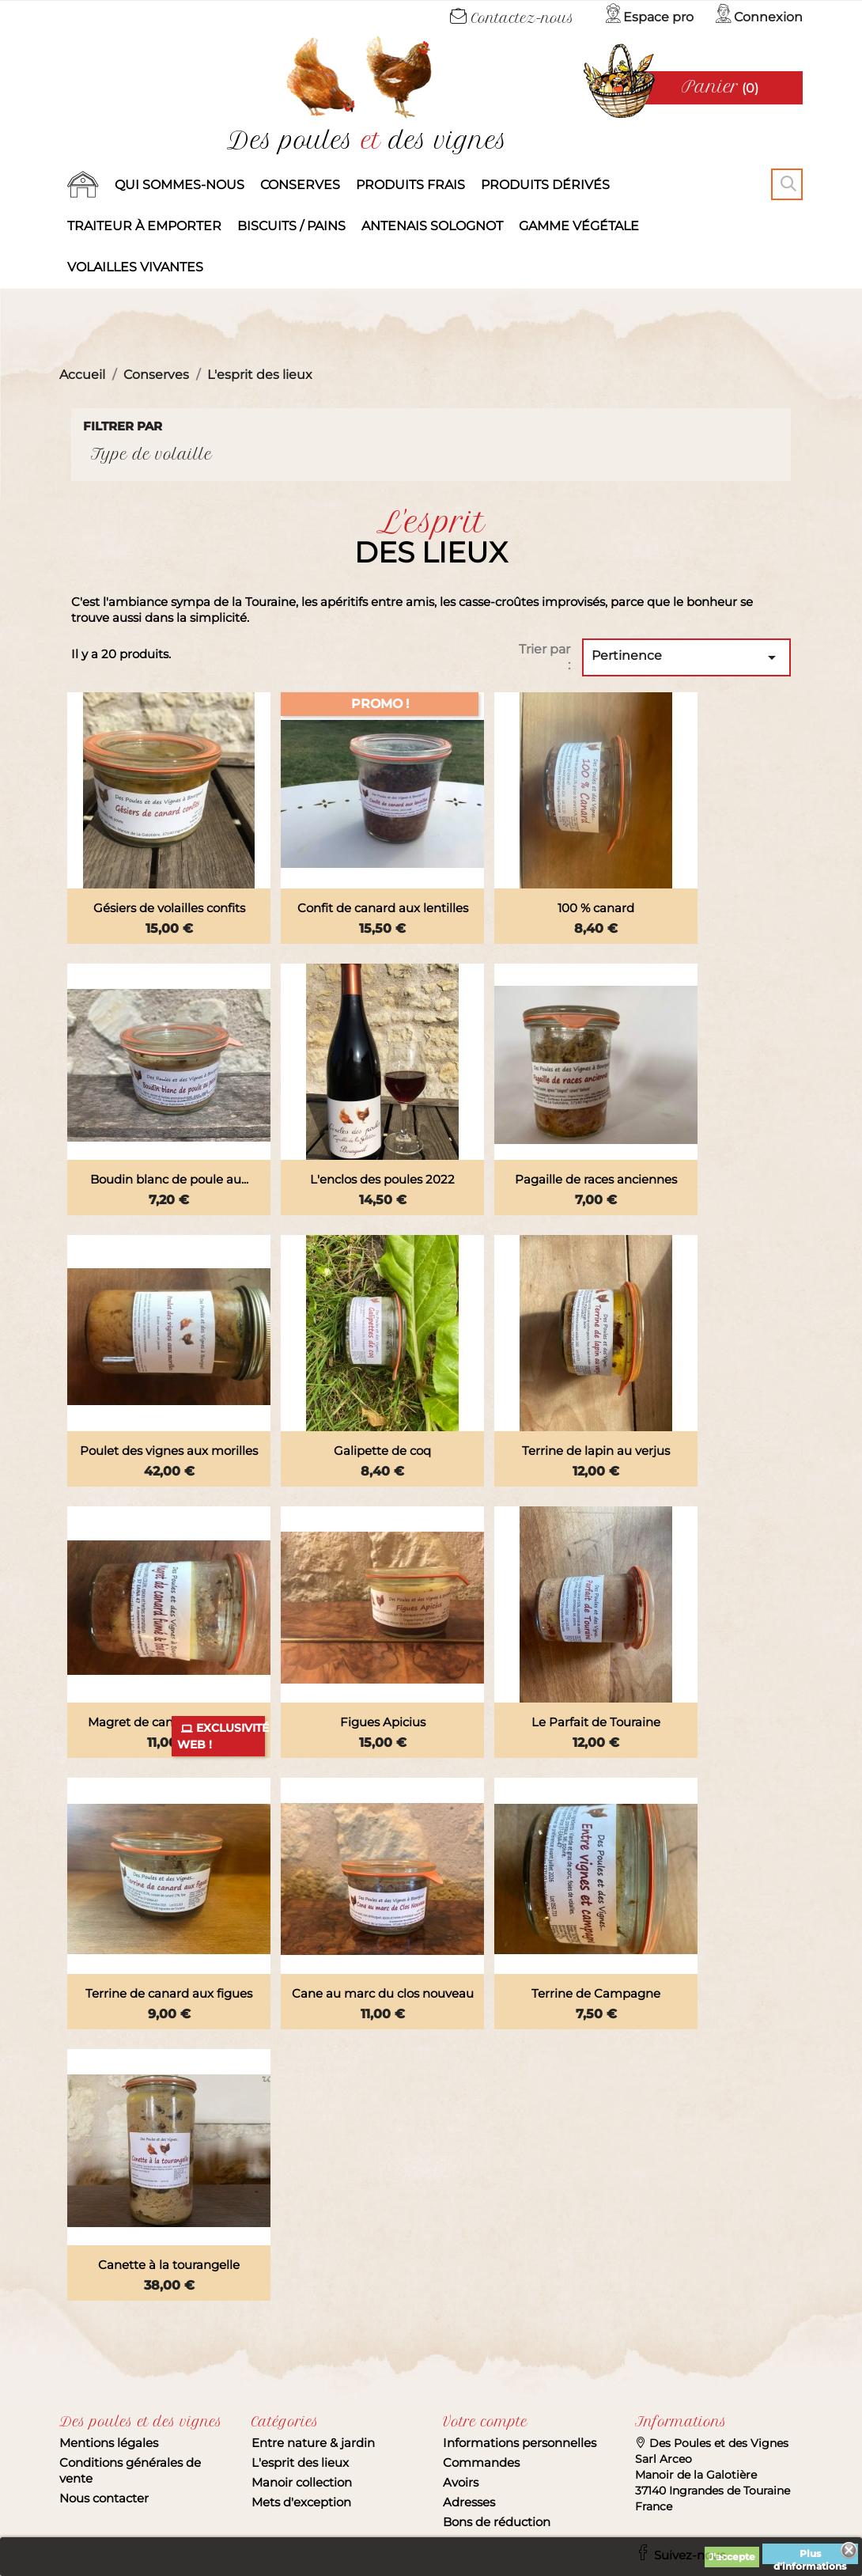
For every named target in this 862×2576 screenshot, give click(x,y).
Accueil (83, 185)
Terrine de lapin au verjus (596, 1450)
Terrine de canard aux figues (168, 1993)
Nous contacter (104, 2498)
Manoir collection (301, 2482)
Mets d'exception (301, 2502)
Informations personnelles (519, 2442)
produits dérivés (545, 184)
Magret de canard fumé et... (169, 1721)
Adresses (469, 2502)
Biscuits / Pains (291, 225)
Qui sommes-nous (179, 184)
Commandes (481, 2462)
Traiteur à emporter (144, 225)
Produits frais (410, 184)
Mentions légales (108, 2442)
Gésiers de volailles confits (169, 907)
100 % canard (596, 907)
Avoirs (460, 2482)
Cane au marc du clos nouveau (383, 1993)
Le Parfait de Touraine (595, 1721)
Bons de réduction (496, 2521)
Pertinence (686, 657)
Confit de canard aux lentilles (382, 907)
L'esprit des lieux (300, 2462)
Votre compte (485, 2422)
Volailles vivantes (135, 267)
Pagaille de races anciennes (596, 1179)
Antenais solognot (432, 225)
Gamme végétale (579, 225)
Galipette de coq (382, 1450)
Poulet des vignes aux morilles (169, 1450)
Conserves (300, 184)
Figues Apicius (382, 1721)
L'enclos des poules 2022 (382, 1179)
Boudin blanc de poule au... (169, 1179)
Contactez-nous (512, 18)
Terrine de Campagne (595, 1993)
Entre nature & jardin (313, 2442)
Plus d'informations (809, 2556)
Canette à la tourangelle (169, 2264)
